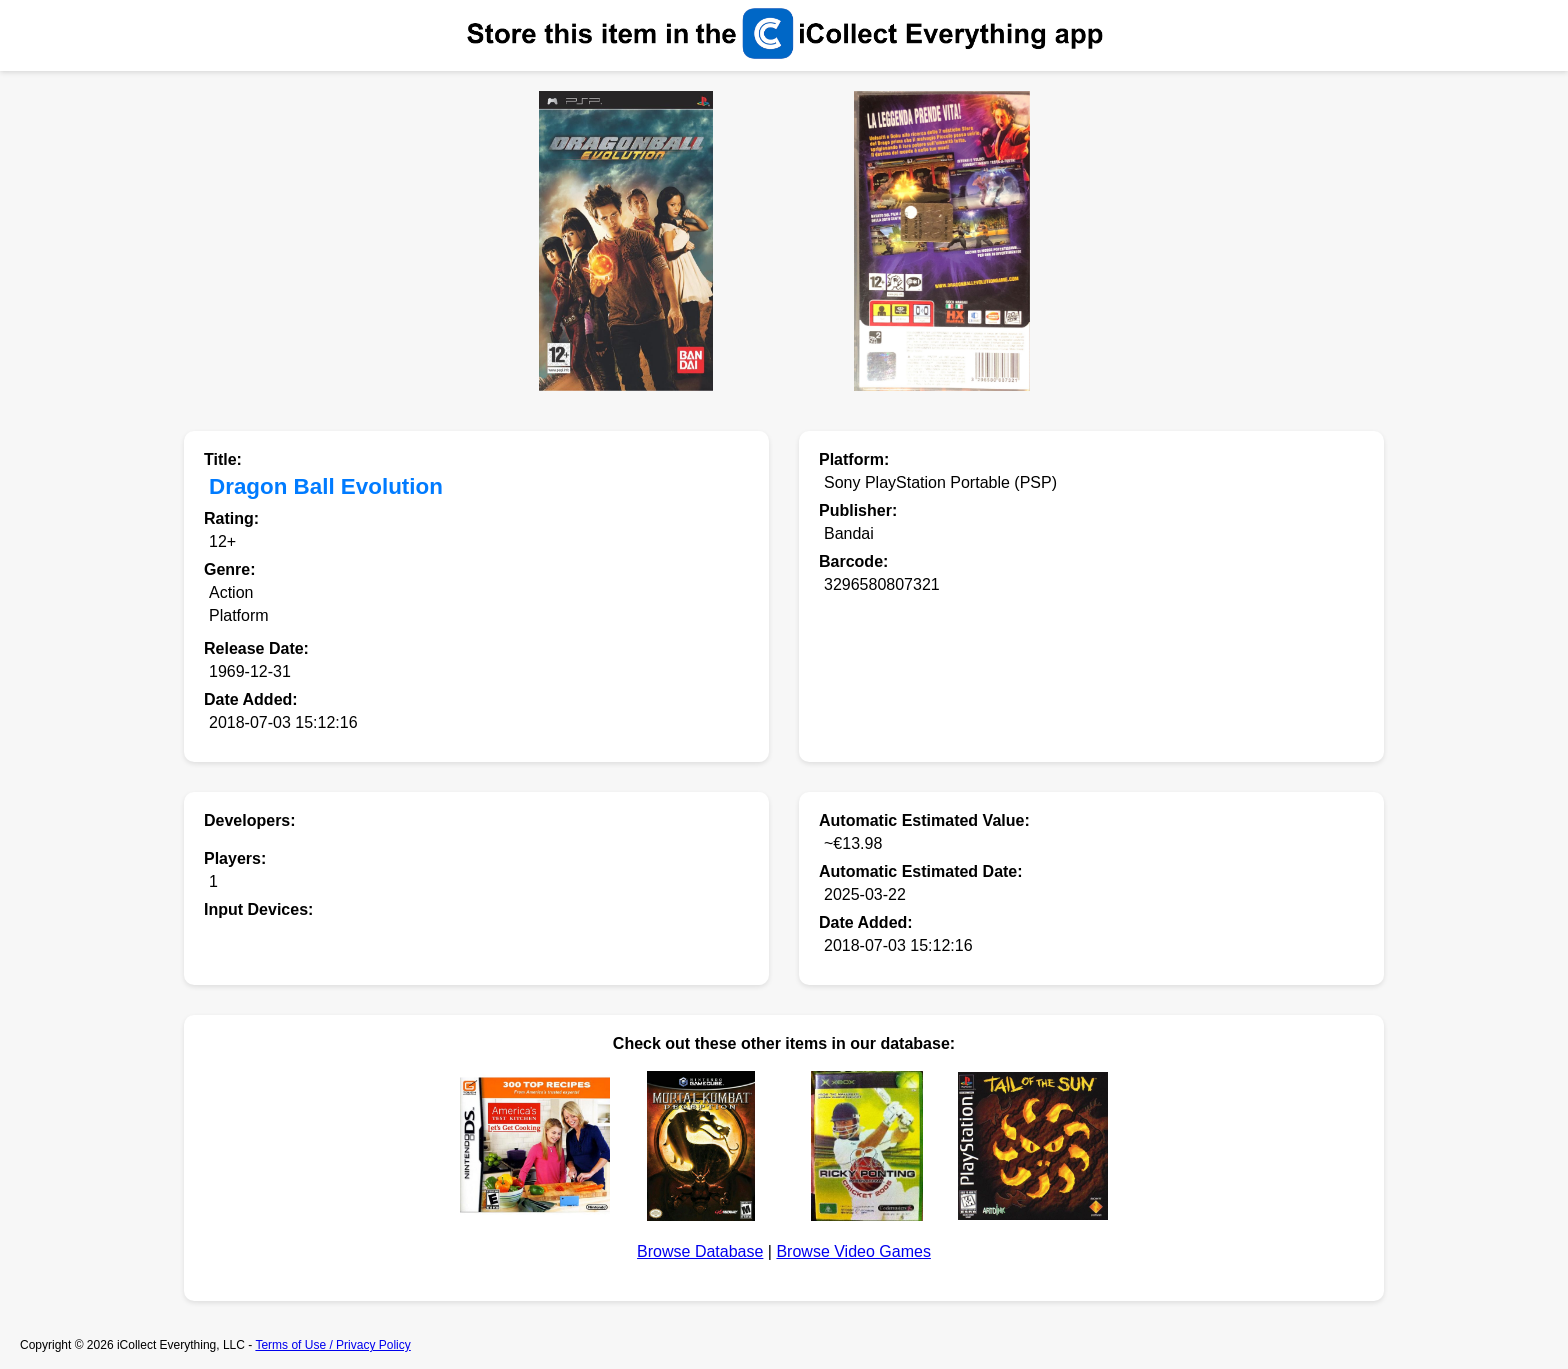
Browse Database (700, 1251)
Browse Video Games (853, 1251)
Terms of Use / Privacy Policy (332, 1345)
